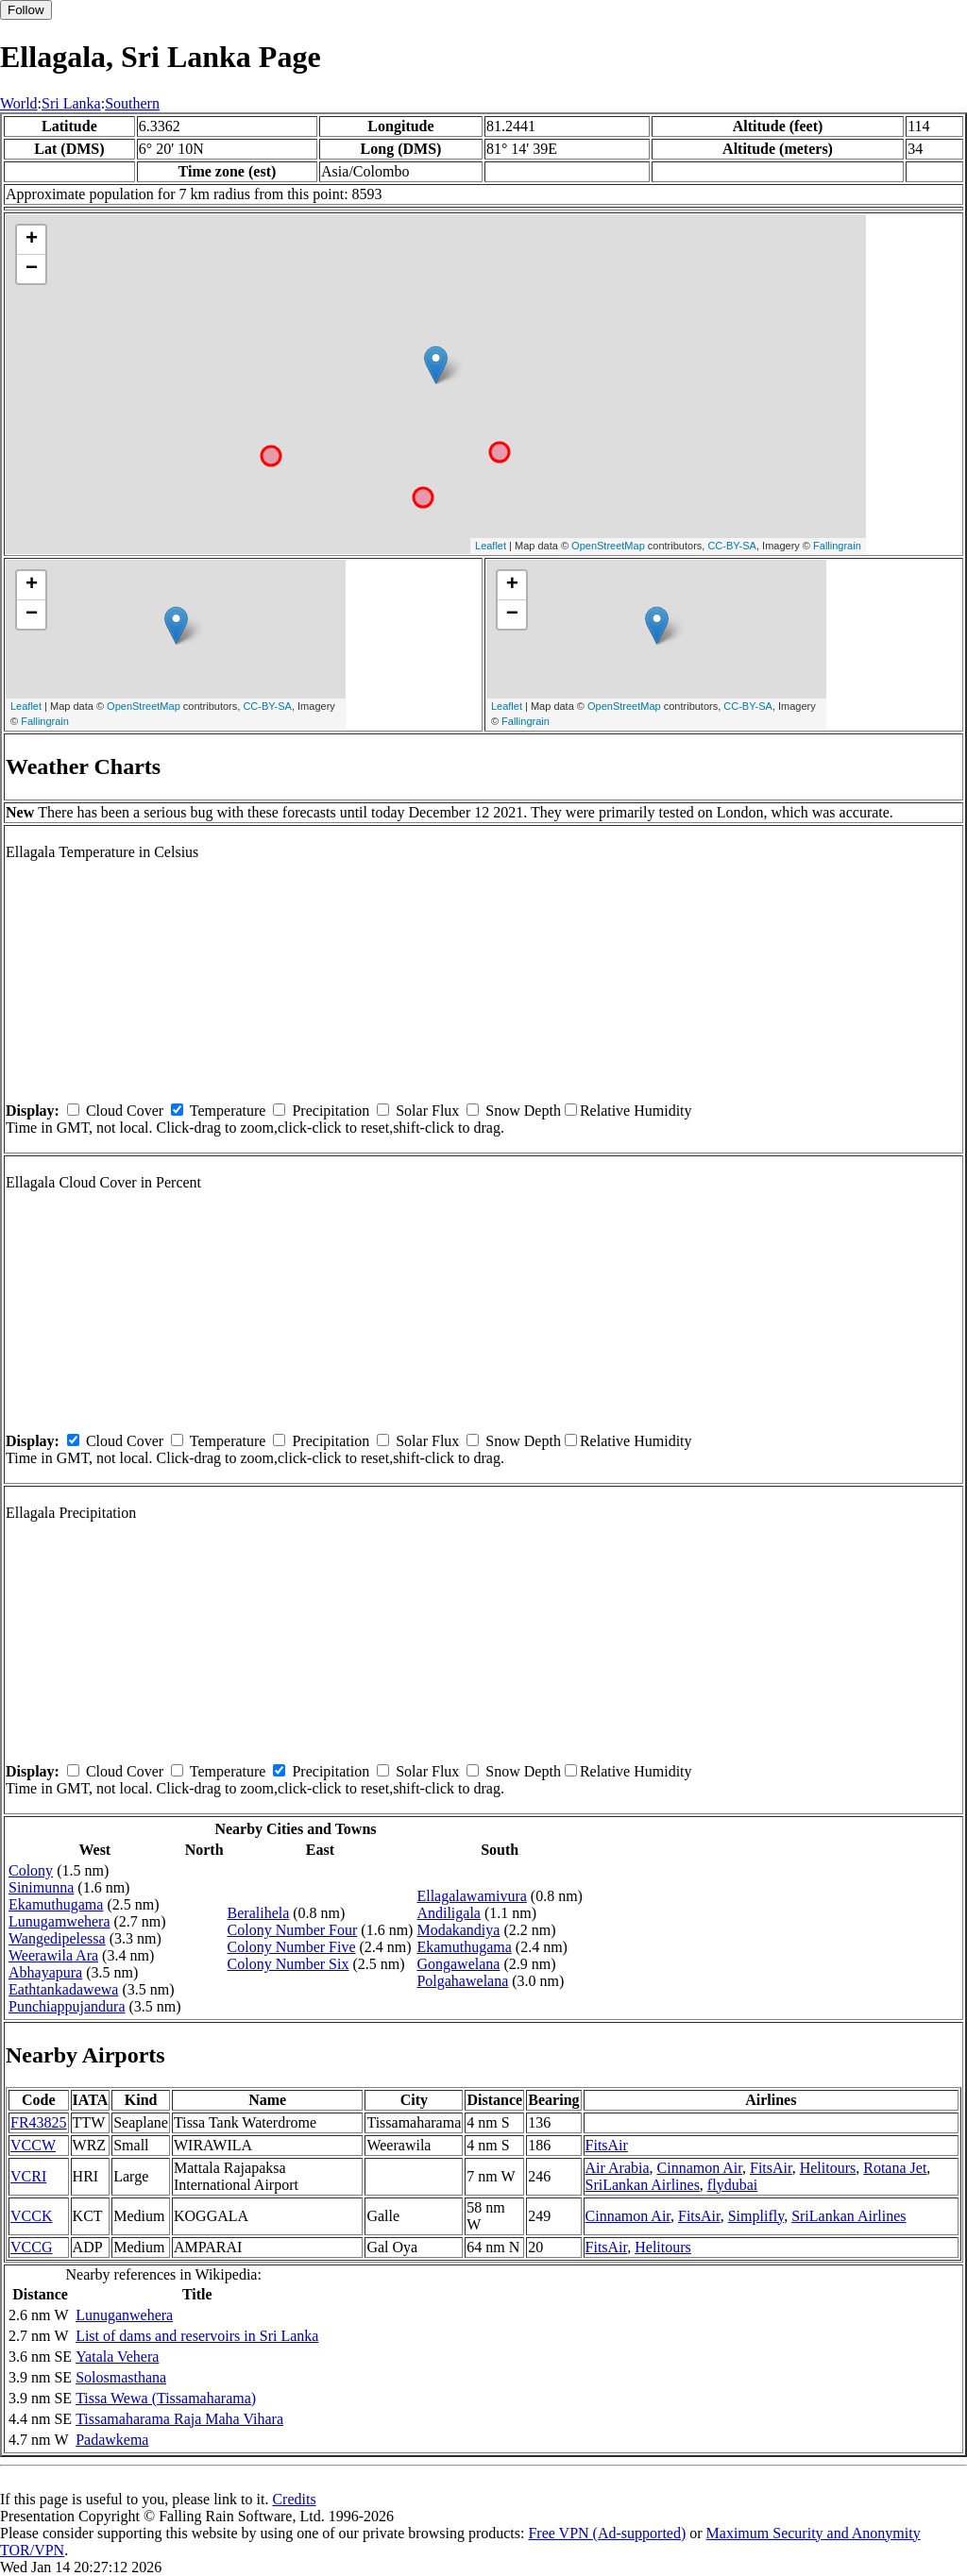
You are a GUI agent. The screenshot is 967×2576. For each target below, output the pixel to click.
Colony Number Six (288, 1964)
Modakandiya (458, 1930)
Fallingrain (837, 545)
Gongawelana (458, 1964)
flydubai (732, 2185)
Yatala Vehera (117, 2357)
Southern (132, 103)
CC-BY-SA (731, 545)
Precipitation (330, 1111)
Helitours (828, 2168)
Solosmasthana (121, 2377)
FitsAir (606, 2145)
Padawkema (112, 2440)
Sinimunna (41, 1887)
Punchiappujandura (67, 2006)
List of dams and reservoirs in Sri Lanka (197, 2336)
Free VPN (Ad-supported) (607, 2533)
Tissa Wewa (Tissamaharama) (166, 2398)
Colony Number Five (292, 1947)
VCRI (28, 2176)
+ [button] (31, 240)
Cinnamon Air (699, 2168)
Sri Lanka (71, 103)
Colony (30, 1870)
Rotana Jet (894, 2168)
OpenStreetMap (608, 545)
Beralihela (259, 1913)
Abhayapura (45, 1972)
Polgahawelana (462, 1981)
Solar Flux (427, 1111)
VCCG (31, 2247)
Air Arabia (617, 2168)
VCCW (33, 2145)
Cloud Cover (124, 1111)
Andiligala (448, 1913)
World (19, 103)
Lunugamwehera (59, 1921)
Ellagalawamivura (471, 1896)
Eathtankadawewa (63, 1989)
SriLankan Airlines (642, 2185)
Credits (293, 2499)
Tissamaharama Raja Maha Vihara (179, 2419)
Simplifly (756, 2216)
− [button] (31, 269)
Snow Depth (523, 1111)
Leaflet (490, 545)
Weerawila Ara (53, 1955)
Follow (26, 10)
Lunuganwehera (124, 2315)
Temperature (228, 1111)
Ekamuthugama (55, 1904)
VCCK (31, 2216)
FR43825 (38, 2122)
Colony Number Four (293, 1930)
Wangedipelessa (57, 1938)
